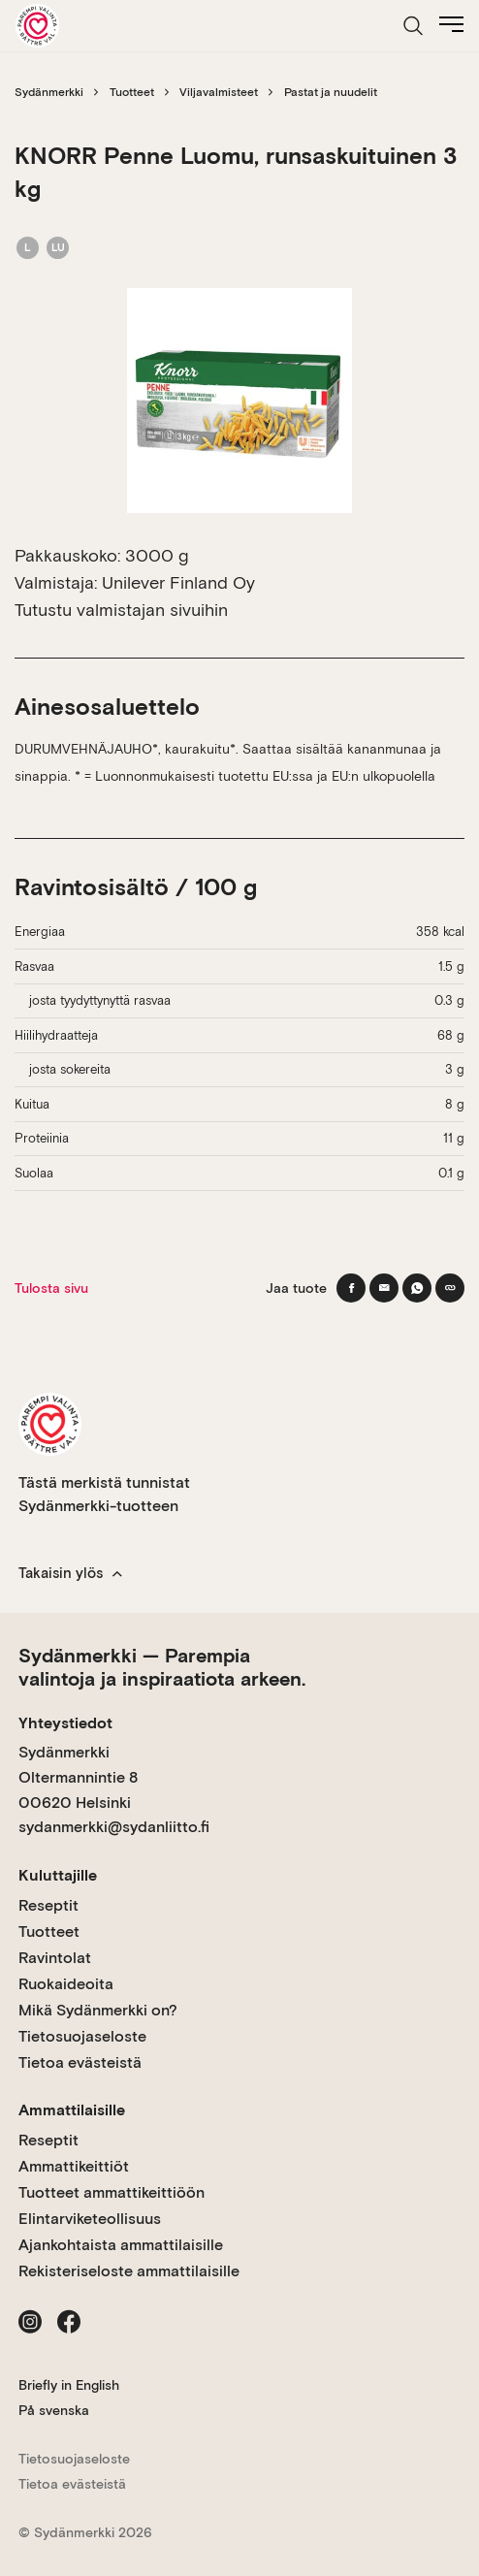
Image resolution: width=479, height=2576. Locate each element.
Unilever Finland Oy (178, 582)
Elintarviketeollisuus (89, 2218)
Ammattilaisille (71, 2110)
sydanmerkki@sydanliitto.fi (113, 1827)
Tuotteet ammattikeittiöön (111, 2192)
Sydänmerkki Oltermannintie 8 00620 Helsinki (78, 1777)
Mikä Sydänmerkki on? (97, 2010)
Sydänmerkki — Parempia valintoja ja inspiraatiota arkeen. (161, 1667)
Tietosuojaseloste (82, 2036)
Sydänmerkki (49, 92)
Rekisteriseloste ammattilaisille (129, 2271)
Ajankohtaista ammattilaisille (120, 2245)
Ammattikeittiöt (73, 2166)
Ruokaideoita (65, 1984)
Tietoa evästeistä (80, 2062)
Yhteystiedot (65, 1723)
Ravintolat (54, 1957)
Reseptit (48, 1905)
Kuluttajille (57, 1875)
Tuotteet (132, 92)
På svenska (53, 2410)
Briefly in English (68, 2385)
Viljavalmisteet (218, 92)
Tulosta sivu (51, 1288)
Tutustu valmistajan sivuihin (121, 609)
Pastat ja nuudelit (330, 92)
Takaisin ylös (70, 1573)
